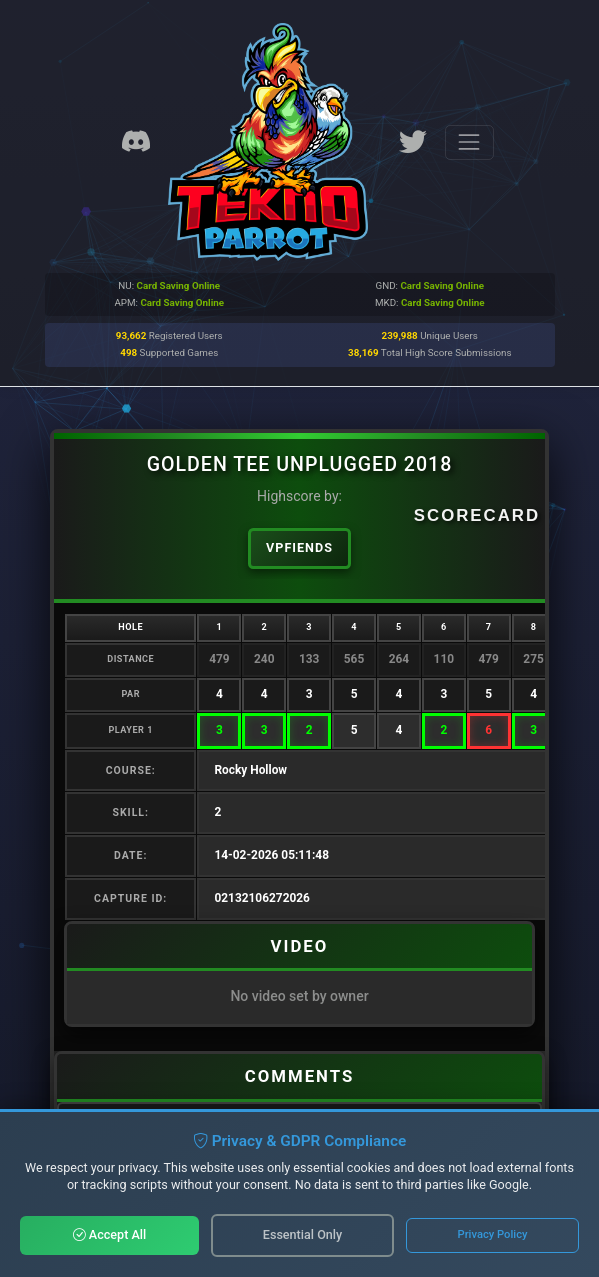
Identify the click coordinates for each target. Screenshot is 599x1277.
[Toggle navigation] (469, 142)
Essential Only (302, 1234)
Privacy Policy (493, 1234)
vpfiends (299, 547)
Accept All (110, 1234)
